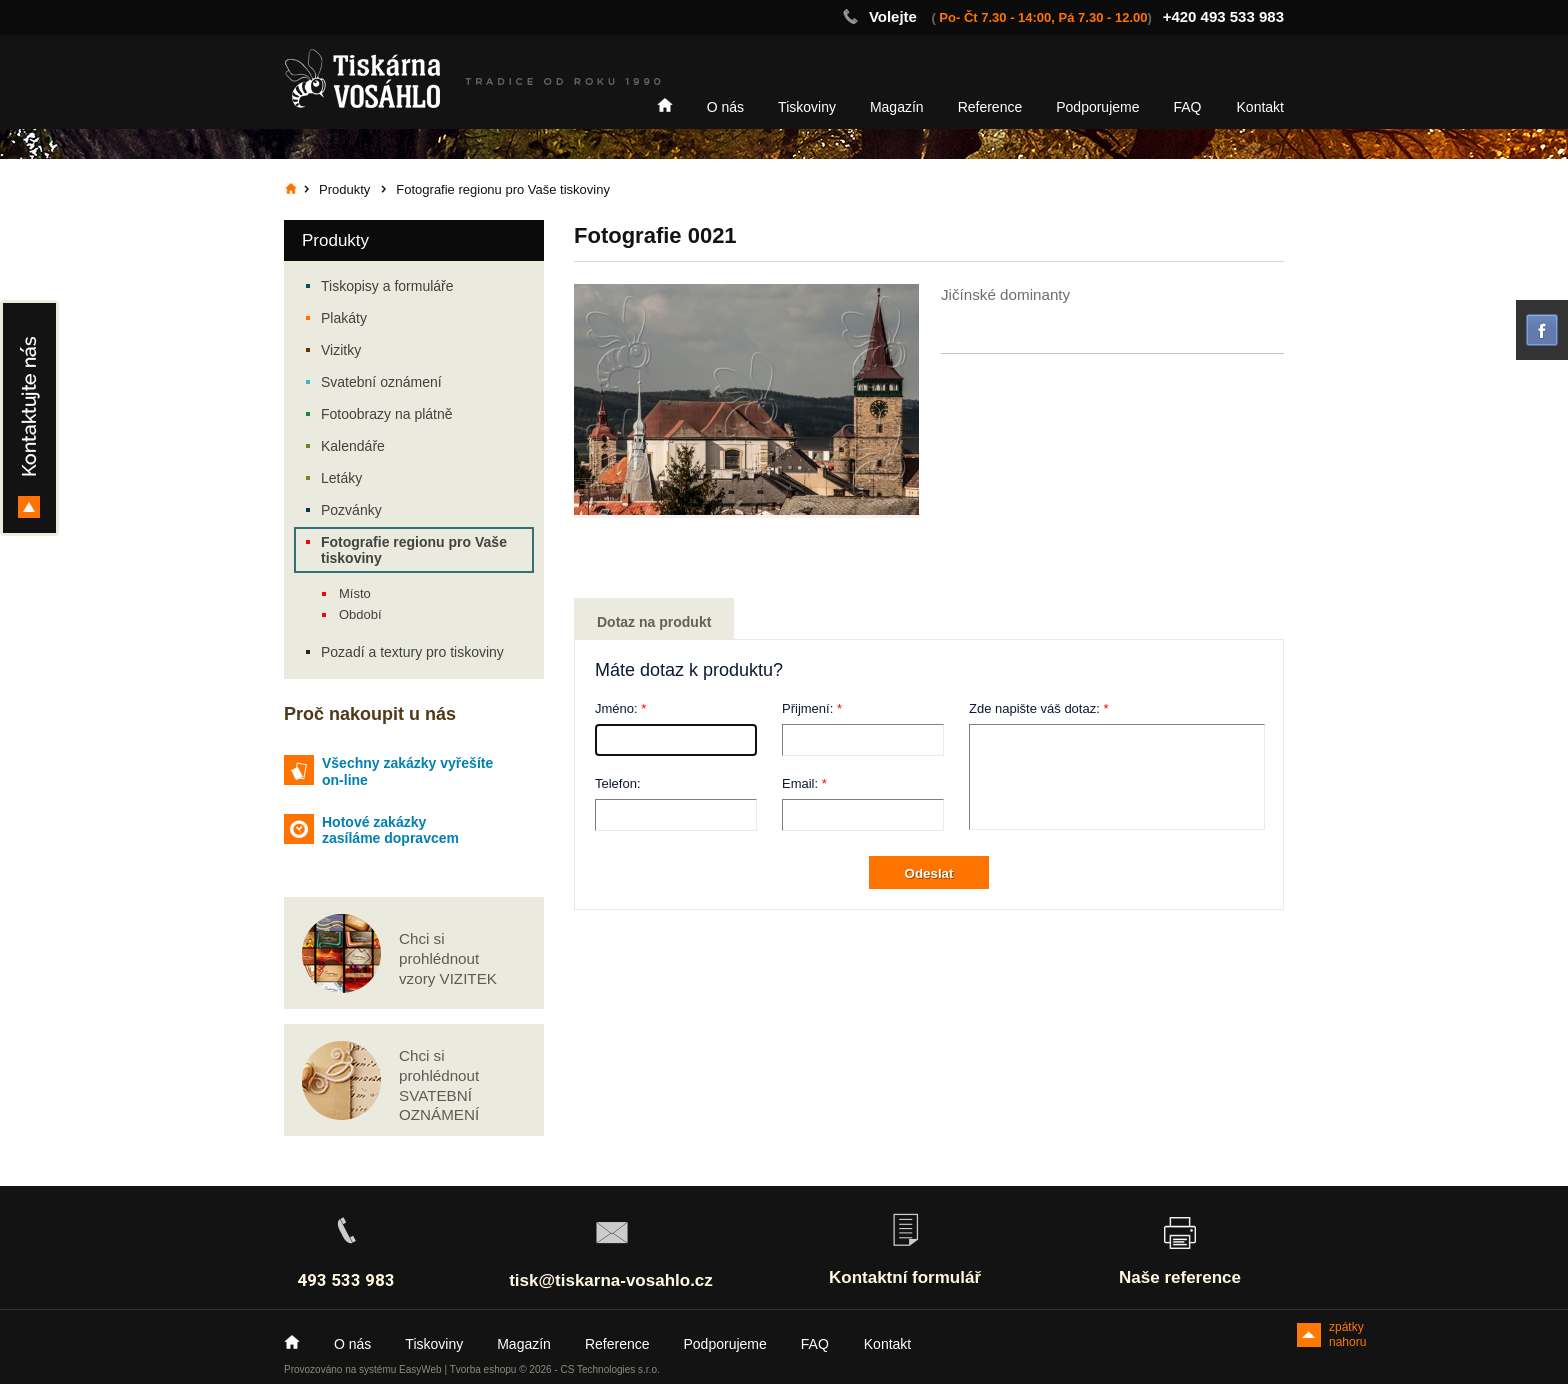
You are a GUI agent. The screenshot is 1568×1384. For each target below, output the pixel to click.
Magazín (897, 107)
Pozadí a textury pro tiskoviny (412, 652)
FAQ (1188, 107)
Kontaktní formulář (905, 1277)
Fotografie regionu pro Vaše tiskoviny (414, 550)
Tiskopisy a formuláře (387, 286)
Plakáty (344, 318)
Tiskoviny (807, 107)
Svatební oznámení (381, 382)
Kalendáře (353, 446)
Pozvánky (351, 510)
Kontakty (29, 418)
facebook (1542, 330)
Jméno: (616, 708)
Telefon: (618, 783)
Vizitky (341, 350)
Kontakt (1260, 107)
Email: (800, 783)
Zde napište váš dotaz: (1034, 708)
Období (360, 614)
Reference (990, 107)
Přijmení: (807, 708)
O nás (725, 107)
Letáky (341, 478)
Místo (355, 593)
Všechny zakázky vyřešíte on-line (407, 771)
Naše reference (1180, 1277)
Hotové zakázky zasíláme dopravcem (390, 830)
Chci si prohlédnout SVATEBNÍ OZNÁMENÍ (439, 1085)
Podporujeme (1097, 107)
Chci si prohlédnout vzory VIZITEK (448, 958)
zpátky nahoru (1347, 1333)
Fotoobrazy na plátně (387, 414)
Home (665, 105)
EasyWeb (420, 1369)
